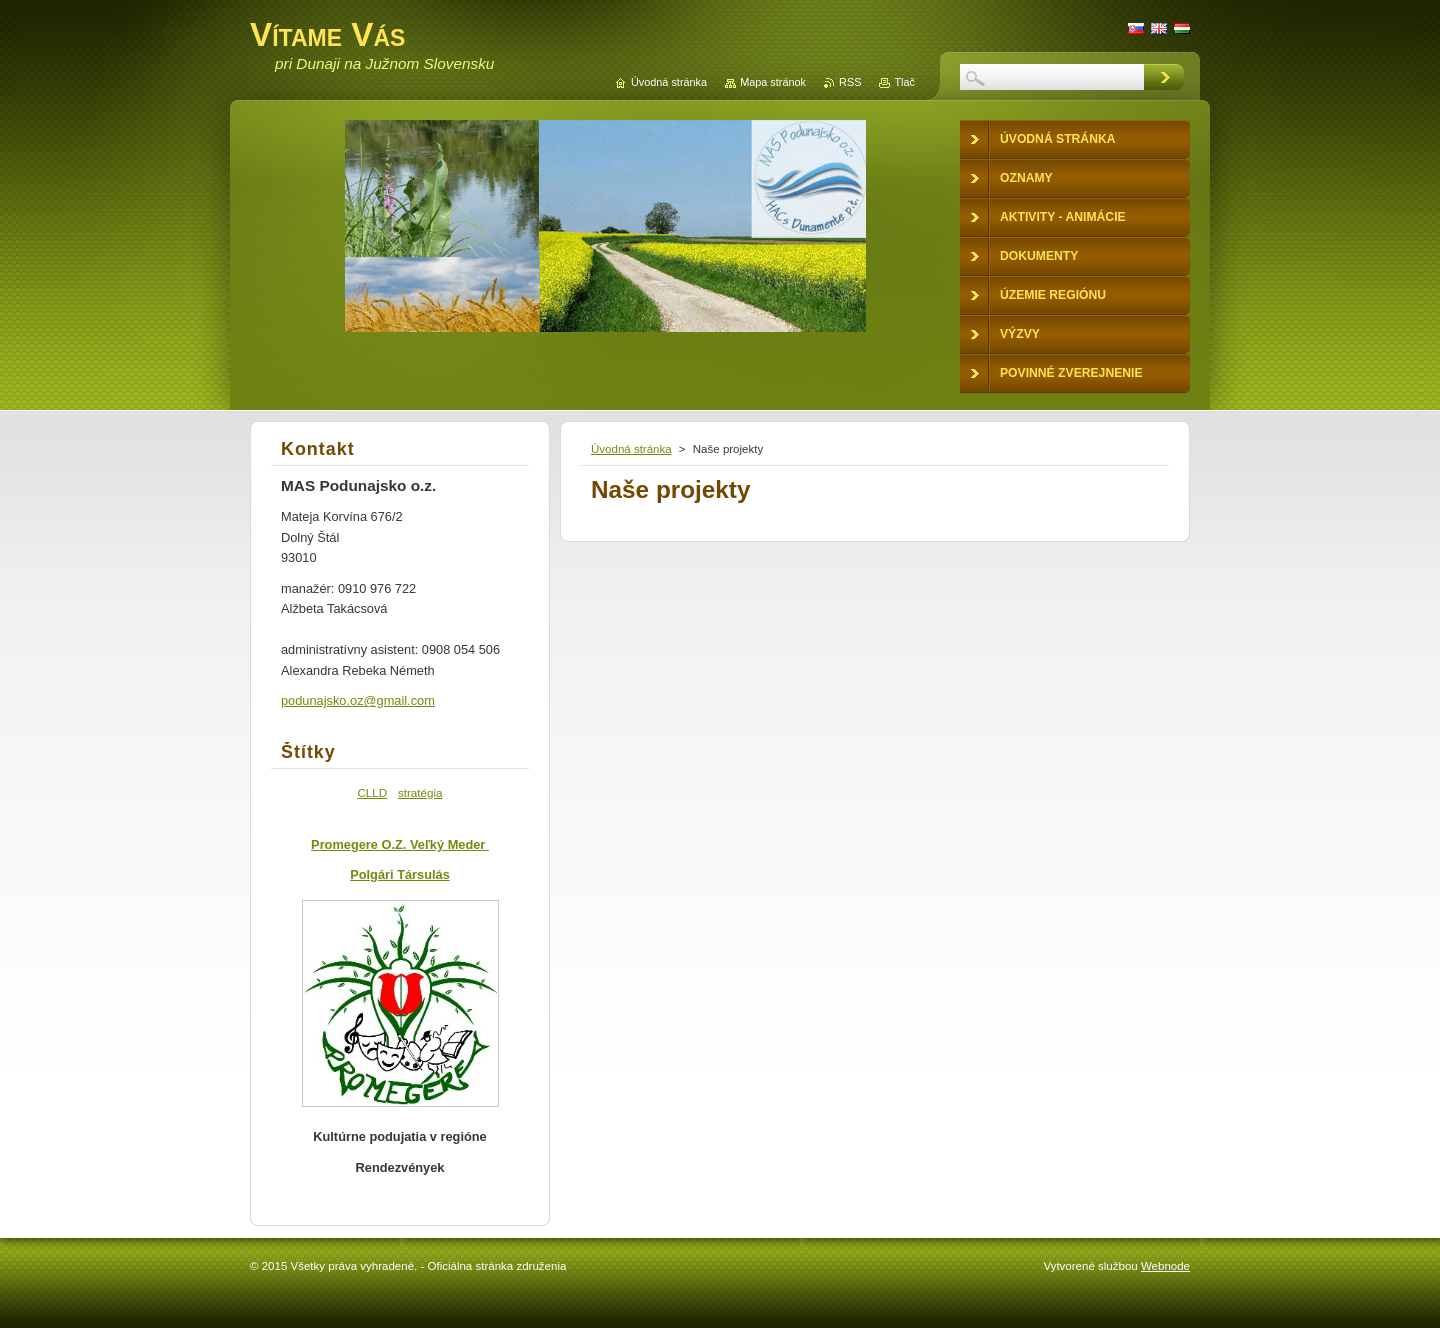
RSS (850, 82)
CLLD (372, 792)
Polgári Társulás (400, 874)
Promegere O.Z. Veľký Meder (400, 844)
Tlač (904, 82)
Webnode (1165, 1266)
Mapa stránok (773, 82)
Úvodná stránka (631, 449)
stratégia (420, 792)
